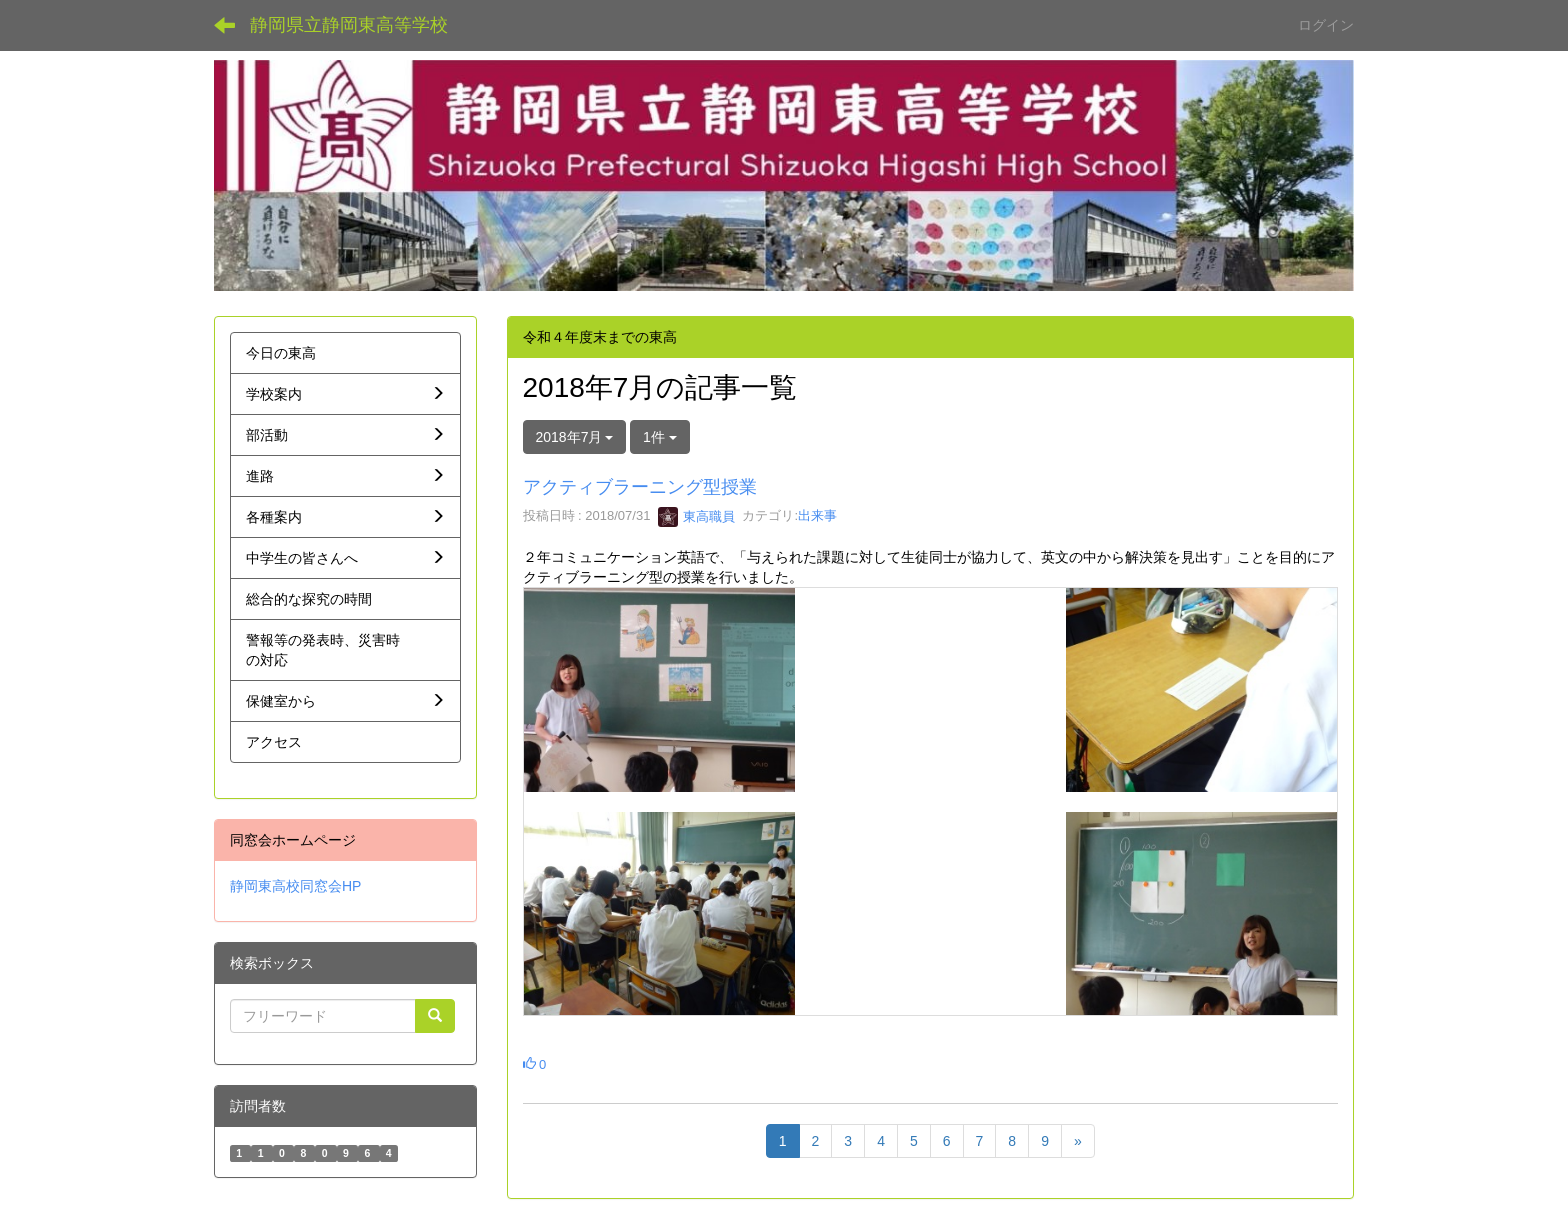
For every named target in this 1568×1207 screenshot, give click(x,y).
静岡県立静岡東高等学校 (349, 25)
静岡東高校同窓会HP (295, 886)
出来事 (817, 516)
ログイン (1326, 25)
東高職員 (697, 516)
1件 (660, 437)
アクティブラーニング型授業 (640, 487)
